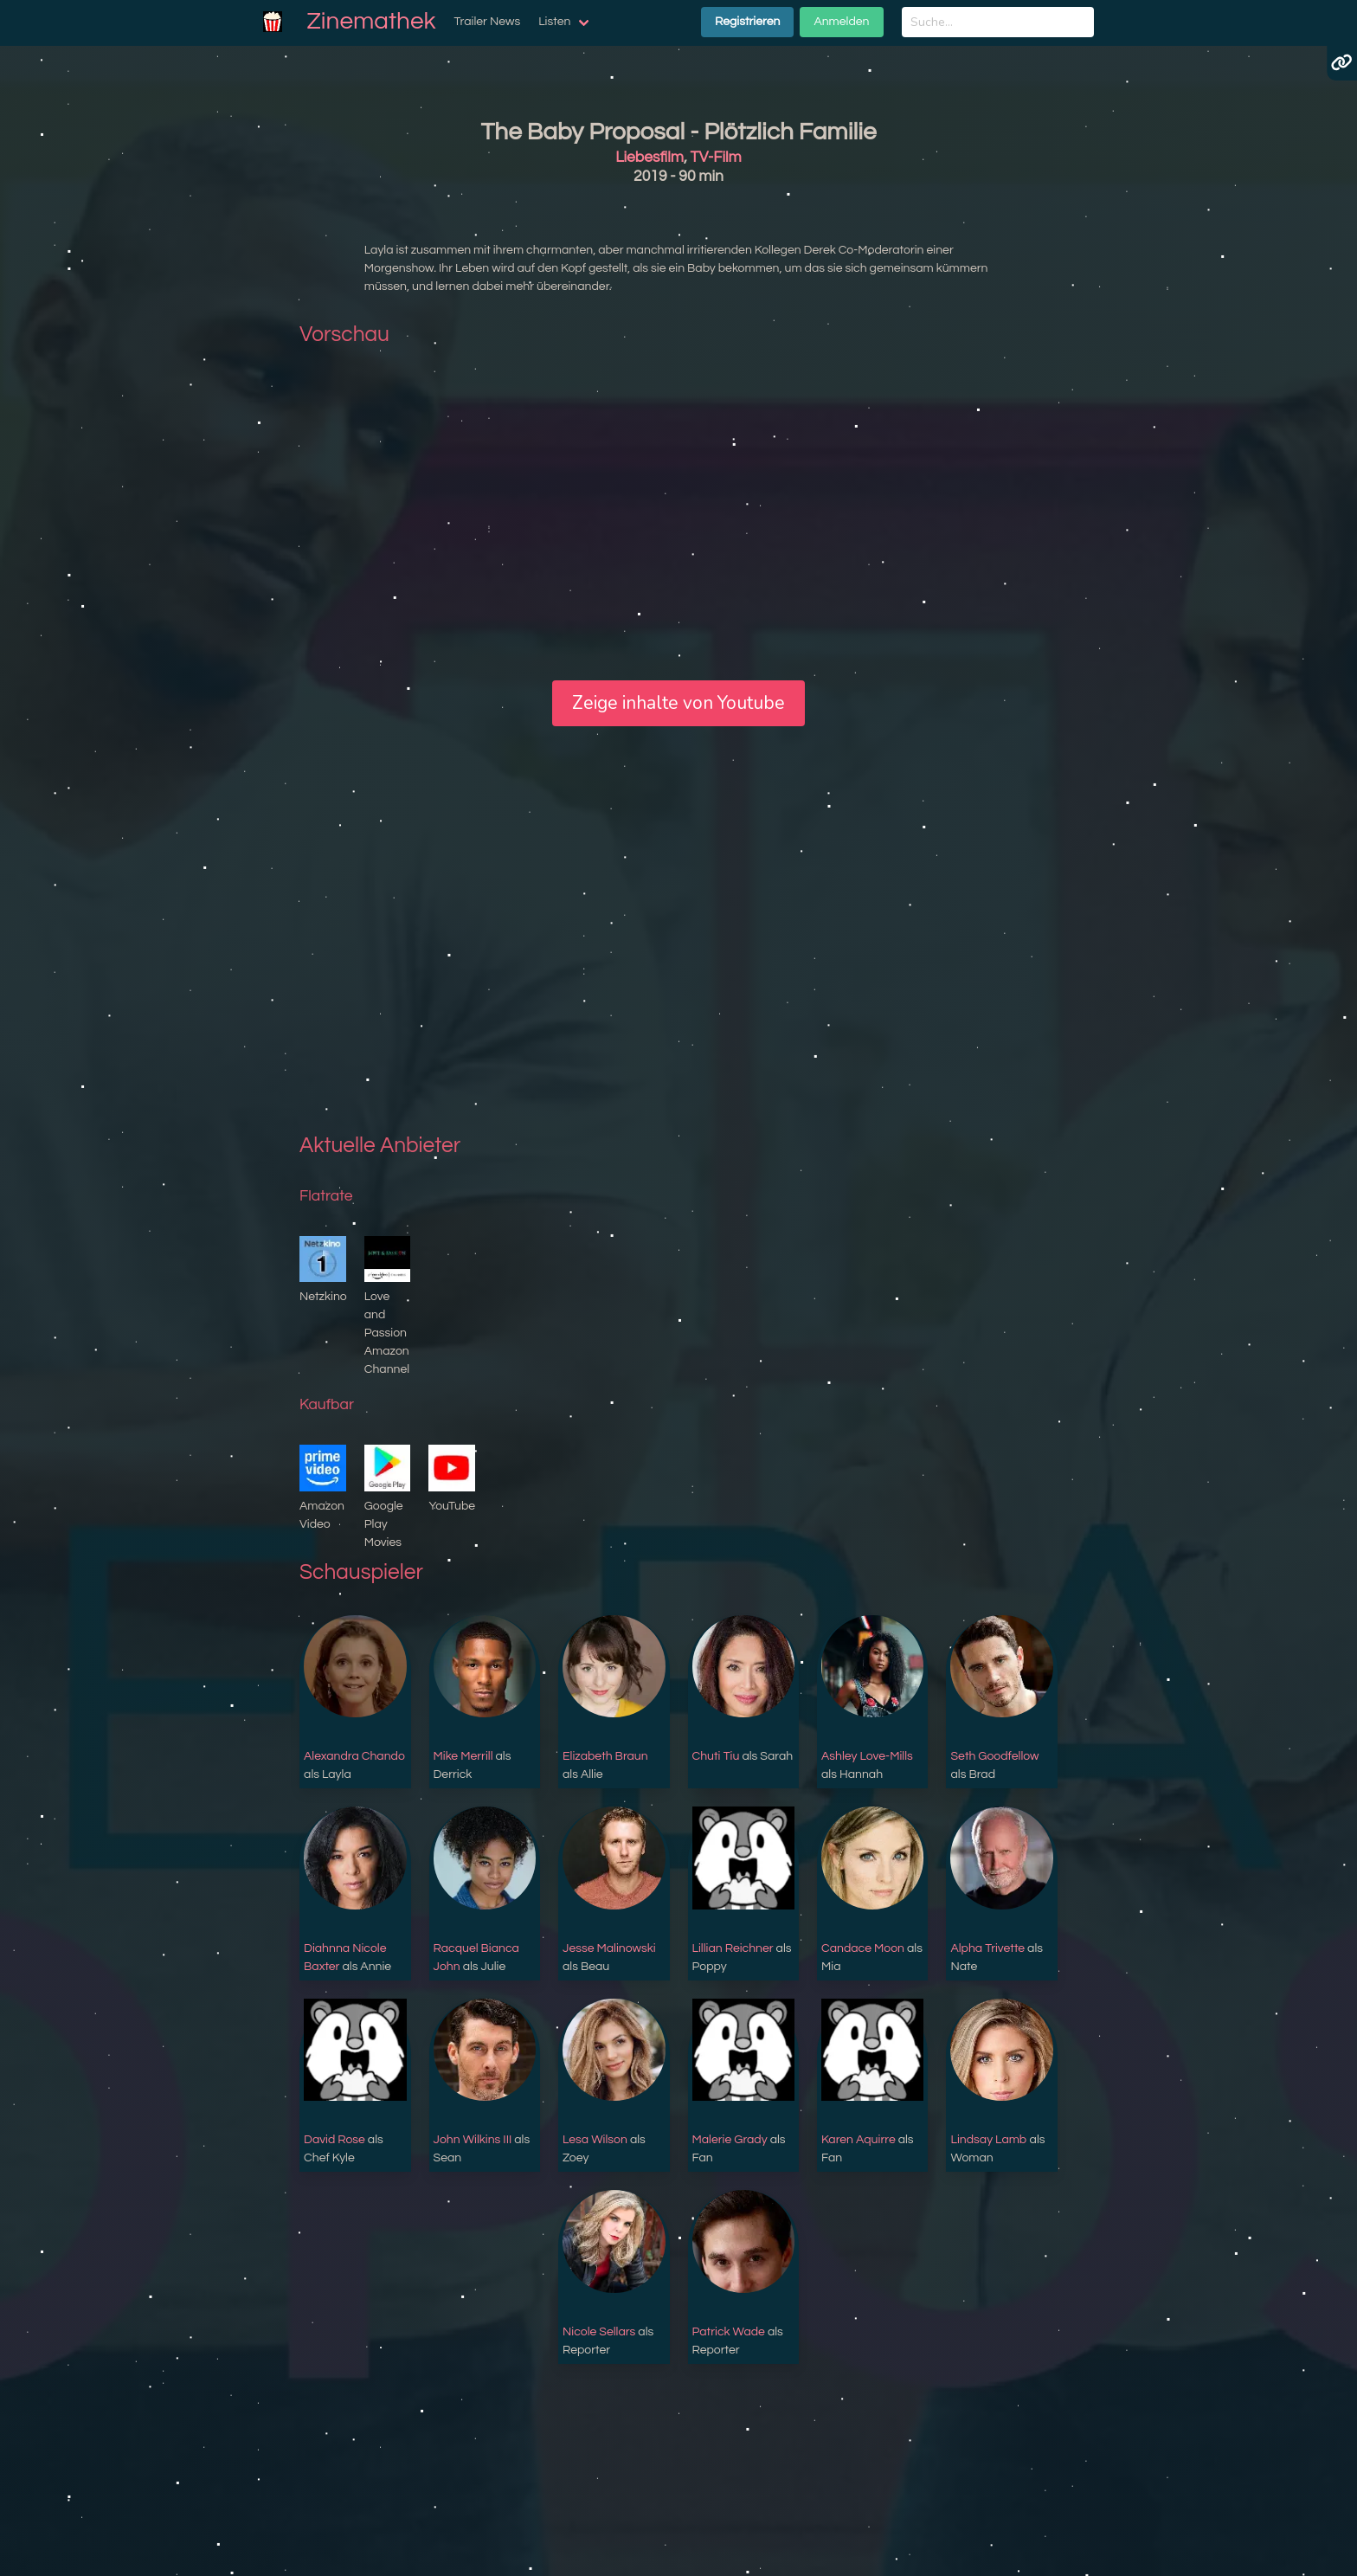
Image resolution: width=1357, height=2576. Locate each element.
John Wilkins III (473, 2140)
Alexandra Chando (354, 1756)
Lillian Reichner (733, 1948)
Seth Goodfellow (994, 1756)
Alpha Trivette (987, 1948)
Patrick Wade (728, 2332)
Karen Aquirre (858, 2140)
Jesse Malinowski (609, 1948)
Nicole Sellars (599, 2332)
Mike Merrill (463, 1756)
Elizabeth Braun (605, 1756)
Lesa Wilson (595, 2140)
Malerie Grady (730, 2140)
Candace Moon (862, 1948)
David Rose (334, 2140)
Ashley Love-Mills (867, 1756)
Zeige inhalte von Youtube (678, 703)
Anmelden (841, 22)
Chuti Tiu (716, 1756)
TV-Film (716, 157)
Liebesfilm (649, 157)
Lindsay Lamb (988, 2140)
